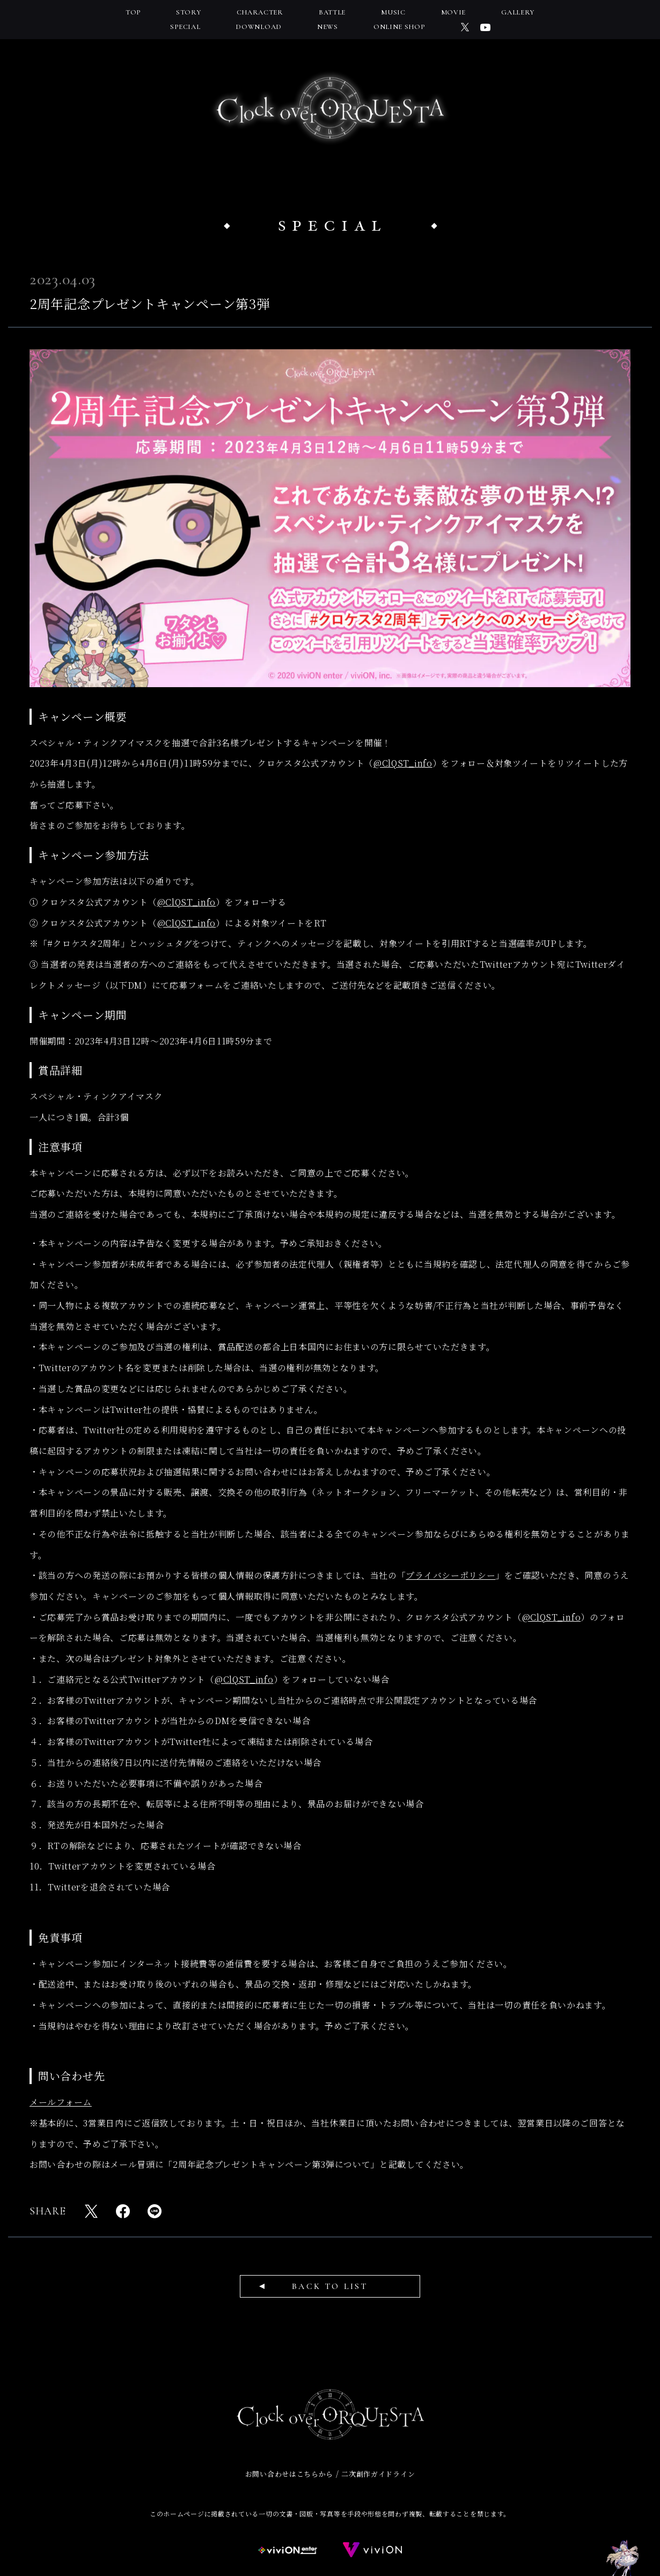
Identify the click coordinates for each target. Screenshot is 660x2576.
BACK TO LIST (330, 2286)
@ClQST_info (402, 763)
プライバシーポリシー (450, 1575)
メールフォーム (61, 2102)
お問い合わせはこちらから (289, 2474)
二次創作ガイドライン (378, 2474)
